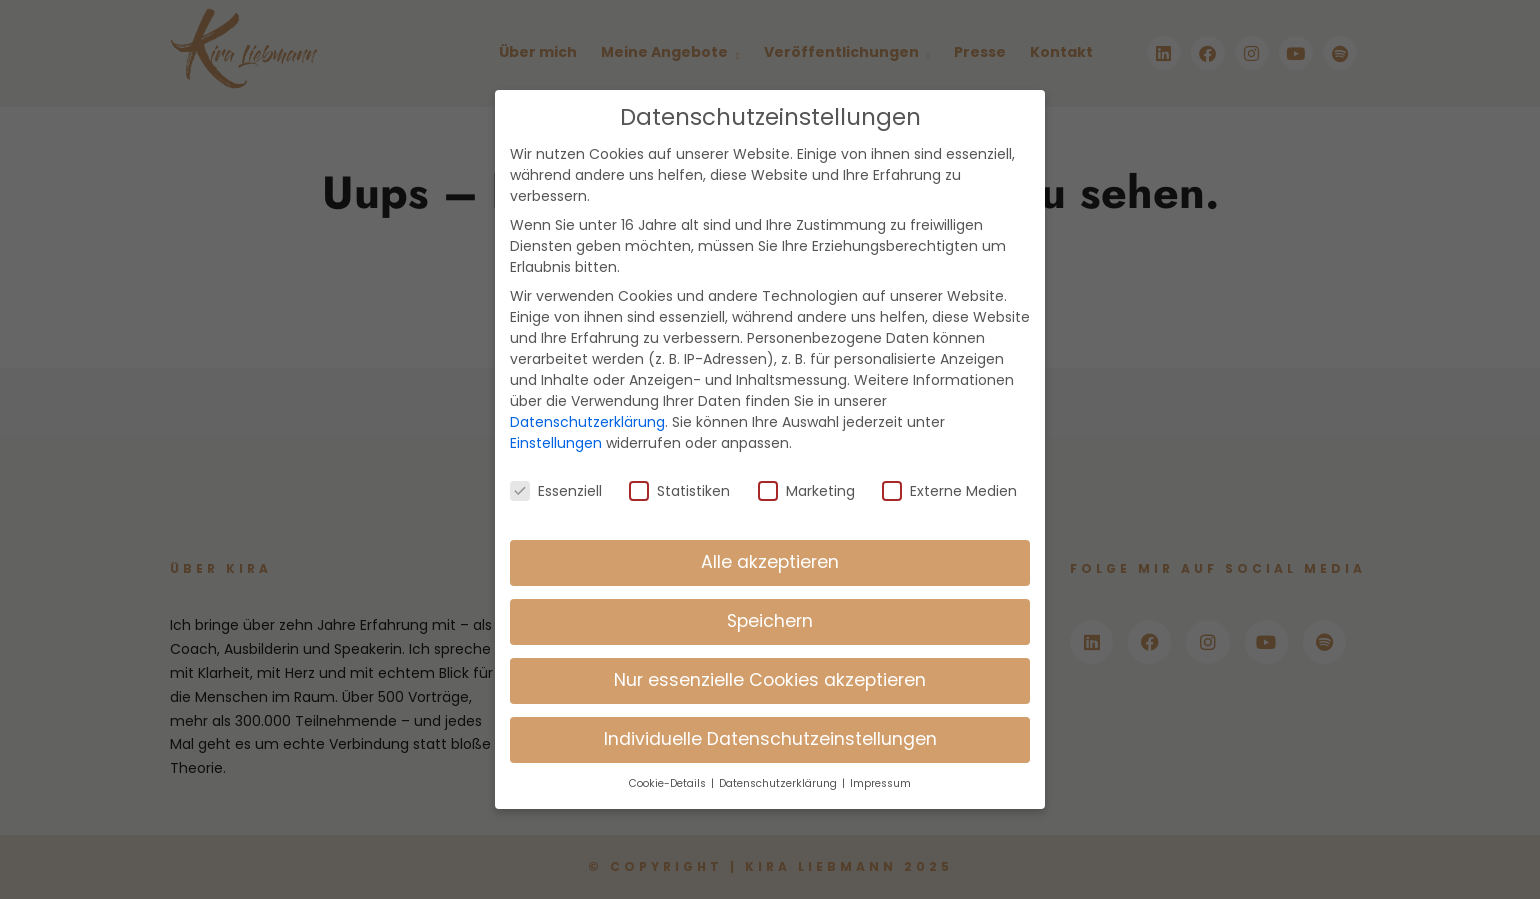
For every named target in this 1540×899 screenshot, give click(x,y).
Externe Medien (949, 476)
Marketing (806, 476)
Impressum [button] (880, 769)
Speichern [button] (770, 607)
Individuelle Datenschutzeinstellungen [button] (770, 725)
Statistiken (679, 476)
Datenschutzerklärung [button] (779, 769)
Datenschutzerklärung (587, 408)
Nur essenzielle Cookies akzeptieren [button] (770, 666)
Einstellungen (556, 429)
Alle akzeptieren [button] (770, 548)
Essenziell (556, 476)
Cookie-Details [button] (669, 769)
